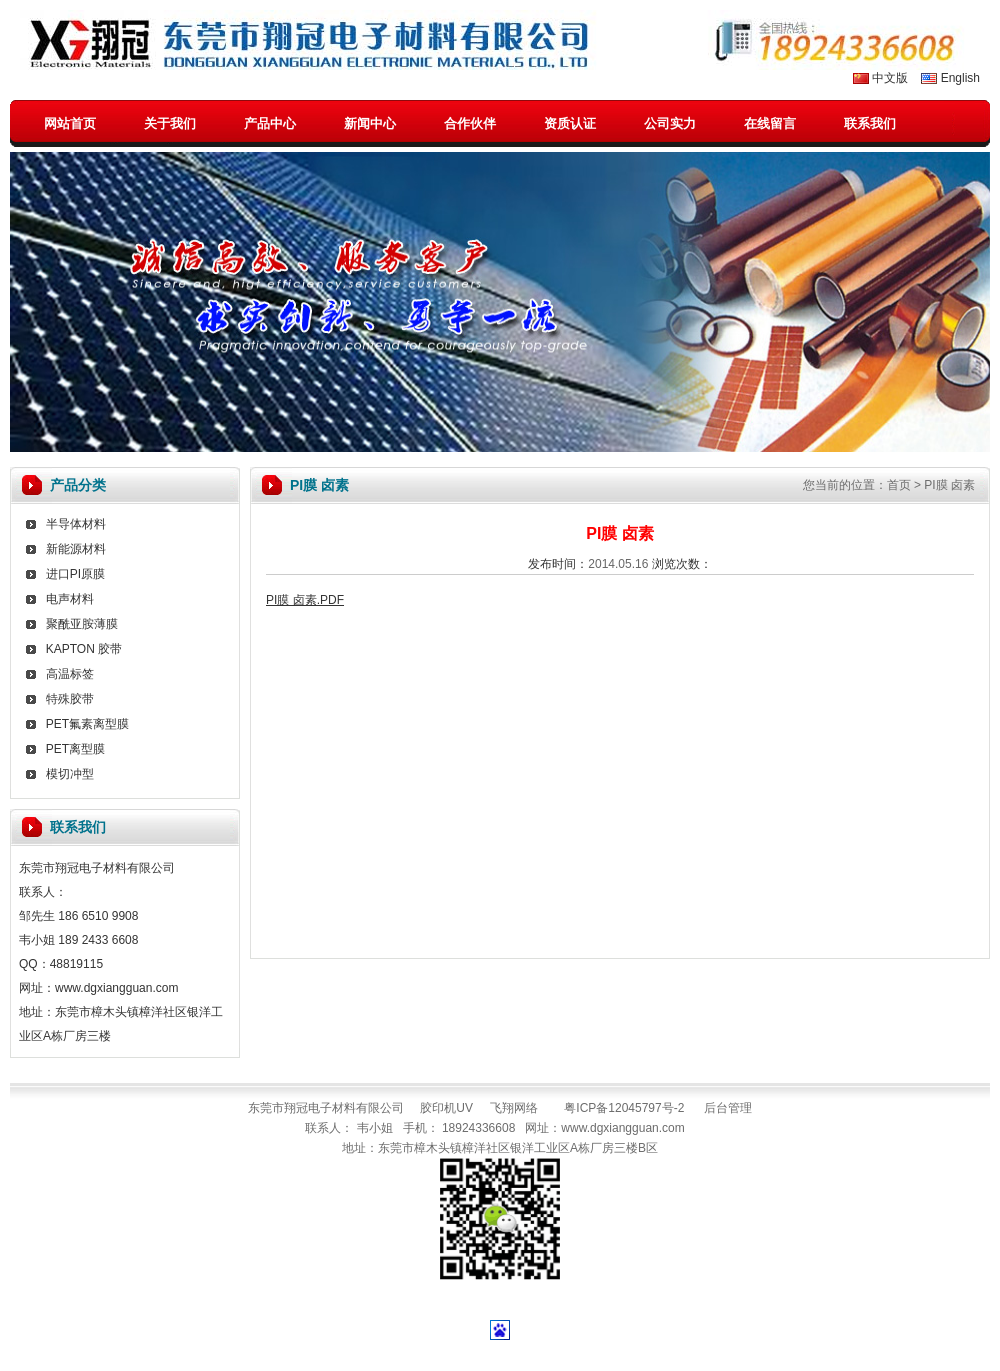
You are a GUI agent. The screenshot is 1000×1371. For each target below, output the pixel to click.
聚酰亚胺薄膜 (82, 624)
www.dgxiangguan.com (622, 1128)
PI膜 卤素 (949, 485)
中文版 (890, 78)
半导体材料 (76, 524)
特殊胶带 (70, 699)
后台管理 (728, 1108)
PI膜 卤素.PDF (305, 600)
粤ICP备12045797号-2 (624, 1108)
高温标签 (70, 674)
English (960, 78)
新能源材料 (76, 549)
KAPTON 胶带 (84, 649)
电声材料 (70, 599)
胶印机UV (446, 1108)
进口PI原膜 (75, 574)
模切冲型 (70, 774)
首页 (899, 485)
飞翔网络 (514, 1108)
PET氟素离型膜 (87, 724)
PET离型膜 (75, 749)
